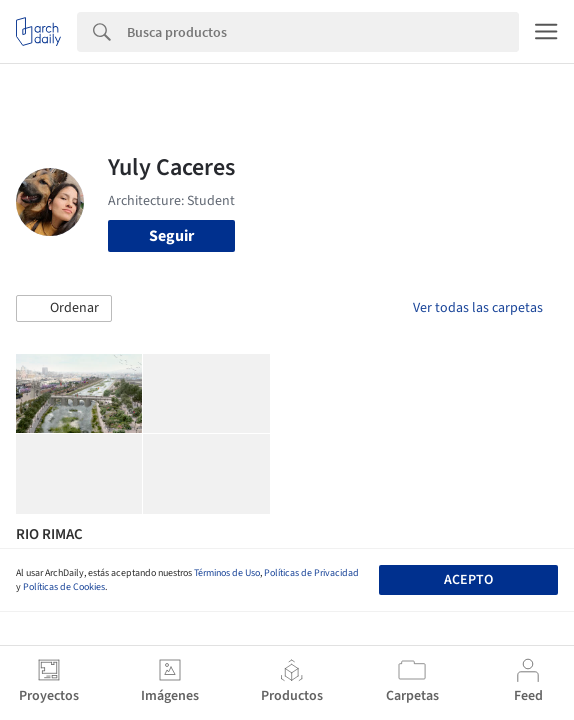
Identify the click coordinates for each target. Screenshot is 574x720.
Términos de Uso (227, 573)
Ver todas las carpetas (478, 308)
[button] (64, 309)
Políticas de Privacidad (311, 573)
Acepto (468, 580)
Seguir (171, 236)
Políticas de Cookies (64, 587)
